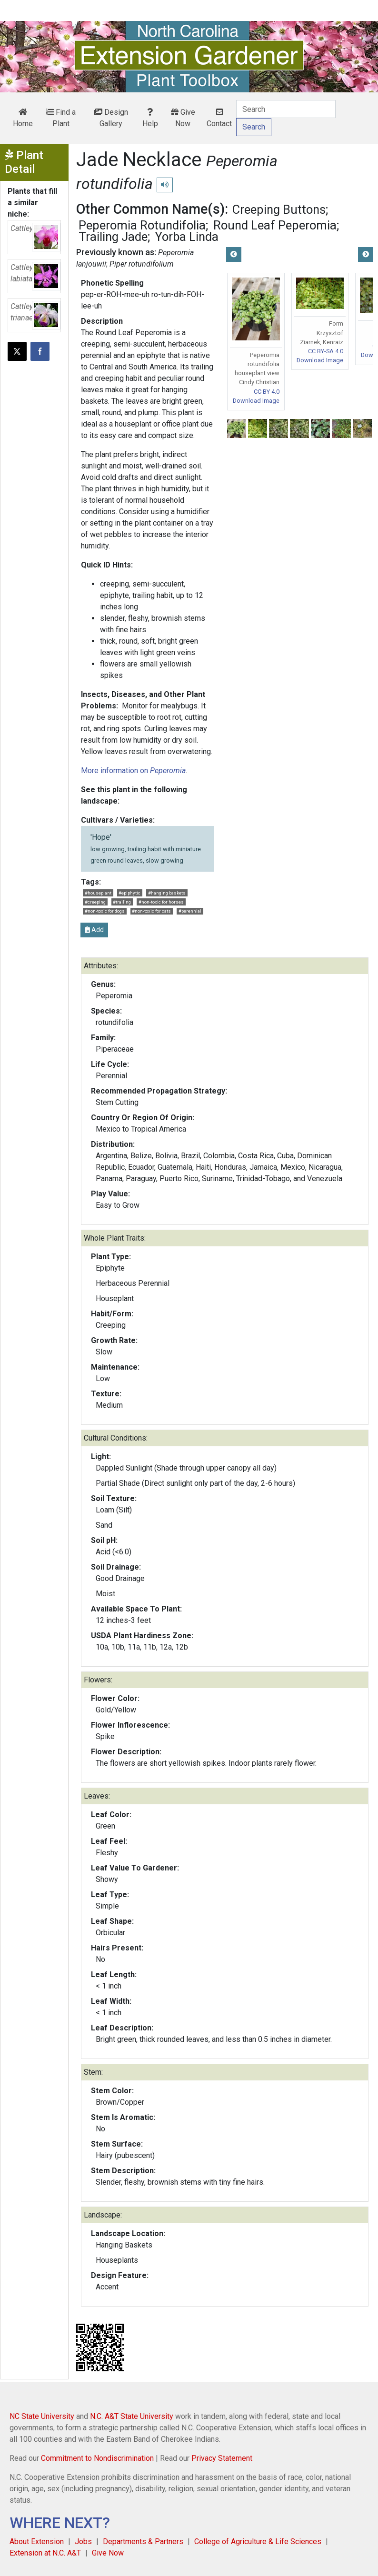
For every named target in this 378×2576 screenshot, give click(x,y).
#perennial (190, 911)
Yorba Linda (187, 236)
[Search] (286, 109)
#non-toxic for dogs (105, 911)
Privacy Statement (221, 2458)
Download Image (256, 400)
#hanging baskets (167, 892)
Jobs (83, 2541)
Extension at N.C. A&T (45, 2552)
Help (150, 118)
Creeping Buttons (279, 209)
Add (94, 930)
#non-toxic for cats (151, 911)
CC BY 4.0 (266, 391)
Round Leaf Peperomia (275, 225)
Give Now (183, 118)
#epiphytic (129, 892)
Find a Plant (61, 118)
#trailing (122, 902)
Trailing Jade (113, 236)
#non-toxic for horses (161, 902)
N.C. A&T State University (131, 2416)
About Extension (37, 2541)
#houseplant (98, 892)
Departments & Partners (143, 2541)
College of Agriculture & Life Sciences (257, 2541)
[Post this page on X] (17, 351)
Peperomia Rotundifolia (142, 225)
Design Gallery (111, 118)
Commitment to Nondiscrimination (97, 2458)
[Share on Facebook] (40, 351)
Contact (219, 118)
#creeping (95, 902)
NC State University (42, 2416)
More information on (133, 770)
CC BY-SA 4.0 (325, 351)
